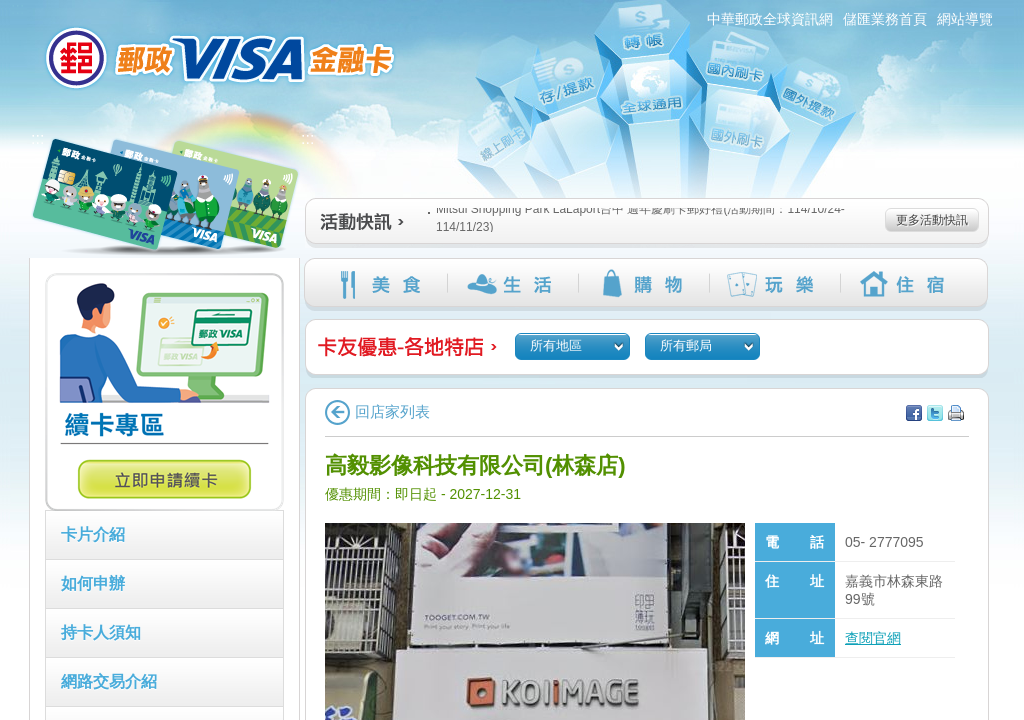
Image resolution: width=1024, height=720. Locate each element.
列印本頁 (956, 413)
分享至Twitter (935, 413)
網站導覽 (965, 19)
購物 (643, 284)
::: (17, 8)
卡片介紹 (93, 534)
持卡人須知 (101, 632)
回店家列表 (377, 411)
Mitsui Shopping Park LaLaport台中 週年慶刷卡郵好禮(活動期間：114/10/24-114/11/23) (636, 218)
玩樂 (774, 284)
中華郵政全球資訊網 (770, 19)
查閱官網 (873, 638)
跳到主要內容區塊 (10, 10)
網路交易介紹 (109, 681)
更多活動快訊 (932, 220)
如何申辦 (93, 583)
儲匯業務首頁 (885, 19)
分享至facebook (914, 413)
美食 (381, 284)
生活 (512, 284)
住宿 (905, 284)
